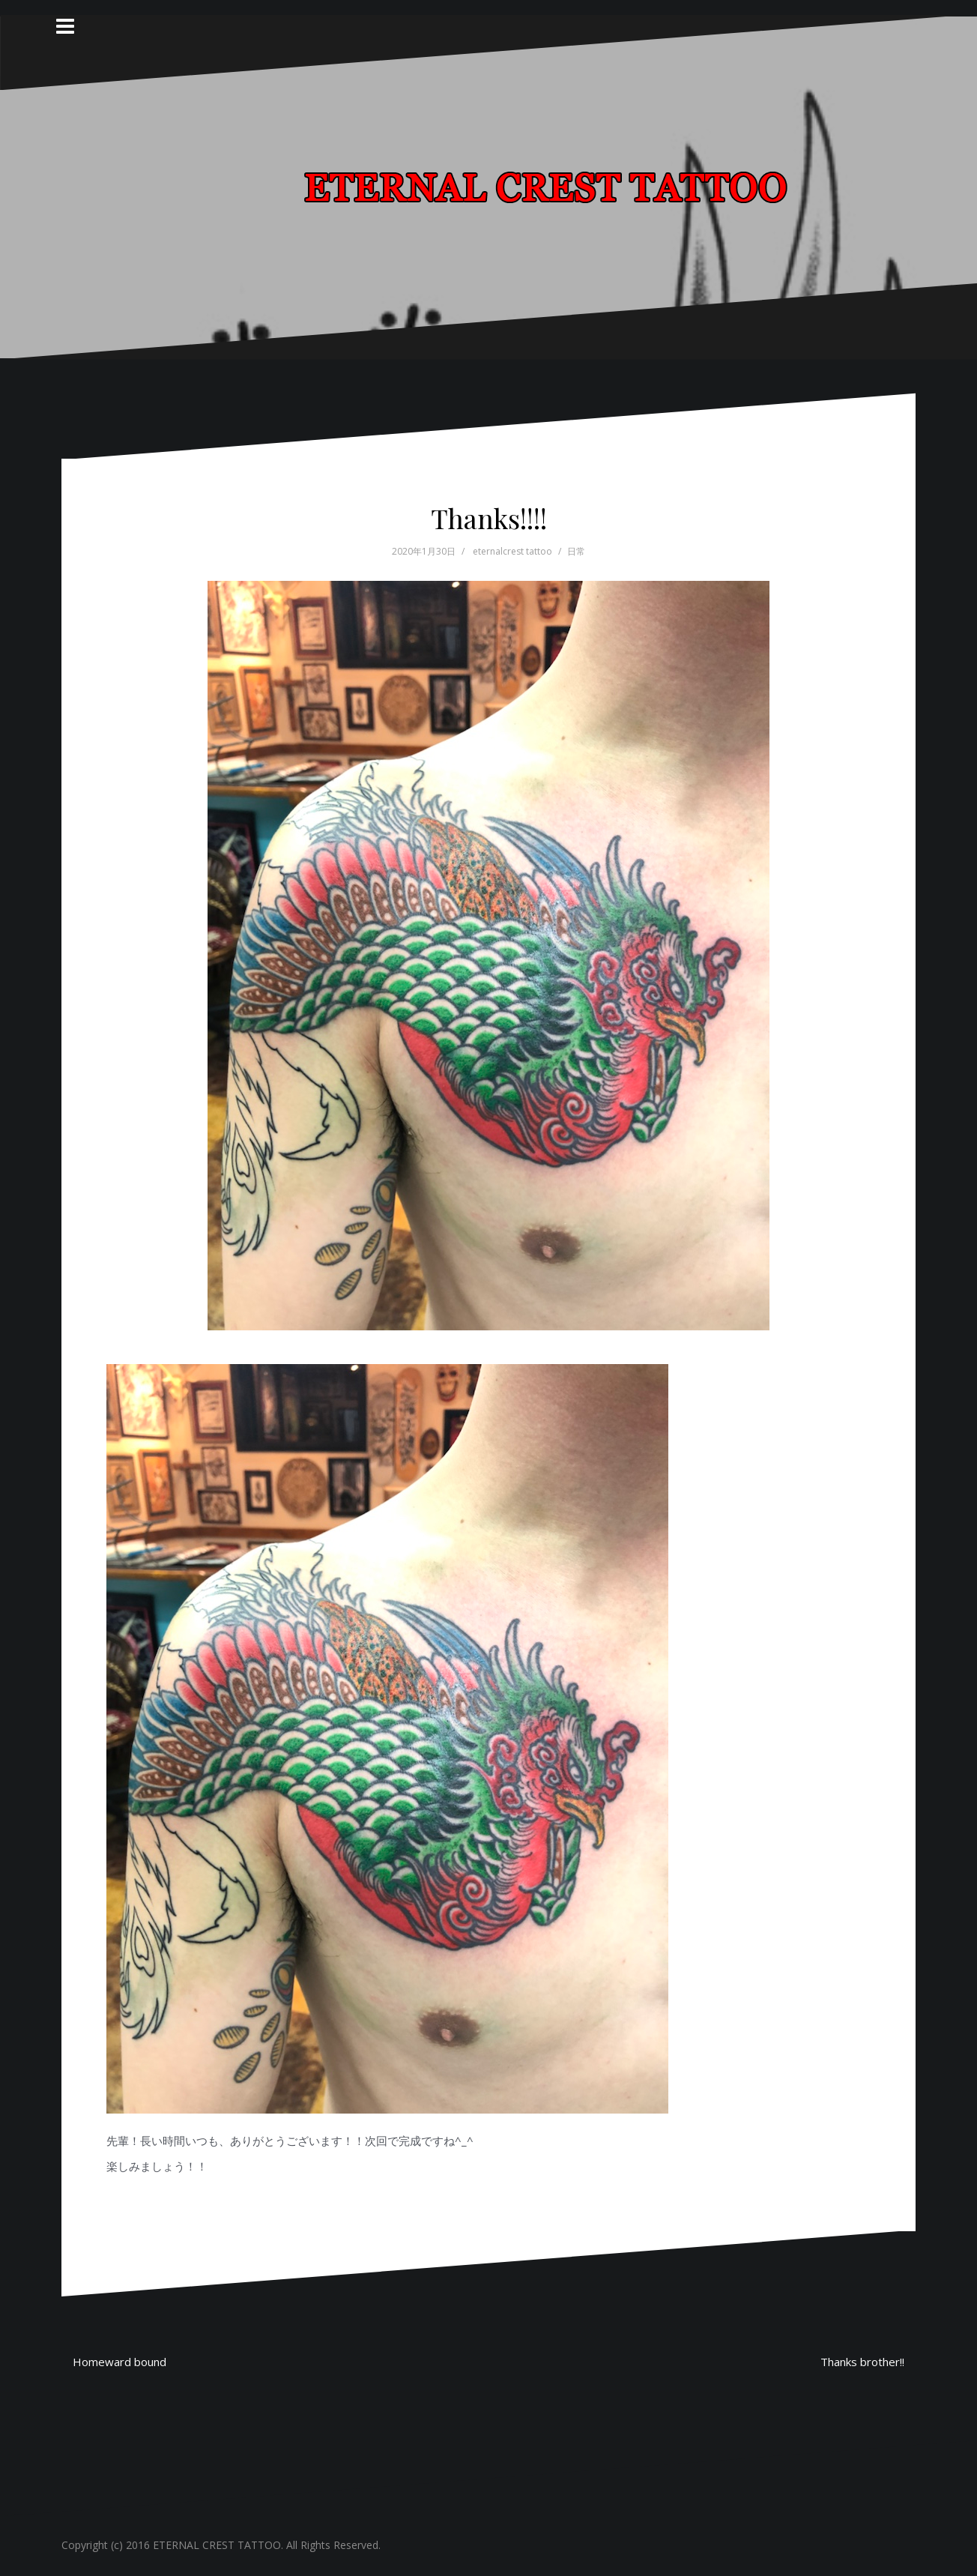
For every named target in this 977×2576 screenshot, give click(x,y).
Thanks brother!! (862, 2361)
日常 (576, 551)
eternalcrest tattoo (512, 551)
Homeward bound (119, 2361)
